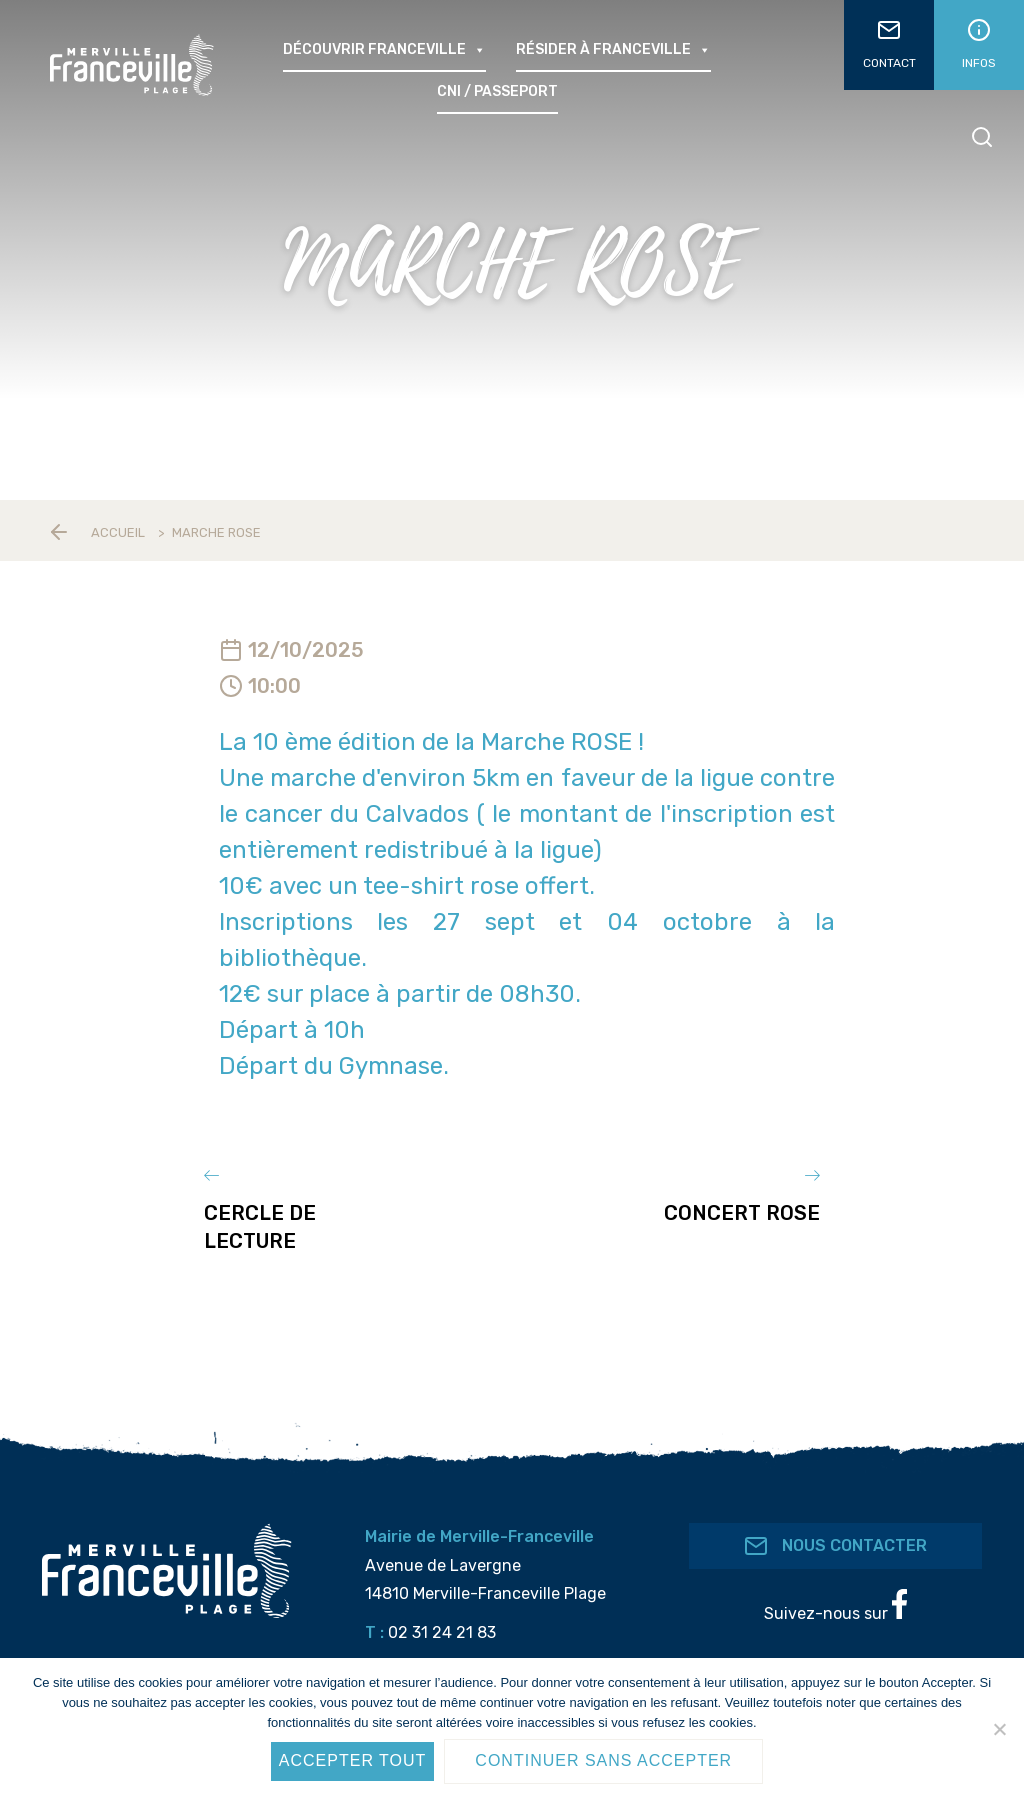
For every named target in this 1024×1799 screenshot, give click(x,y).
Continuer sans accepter (603, 1760)
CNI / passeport (497, 91)
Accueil (118, 532)
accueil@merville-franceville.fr (506, 1653)
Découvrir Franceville (384, 50)
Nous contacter (835, 1528)
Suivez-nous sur (835, 1588)
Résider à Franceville (613, 50)
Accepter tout (353, 1760)
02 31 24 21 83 (442, 1614)
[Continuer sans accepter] (999, 1729)
